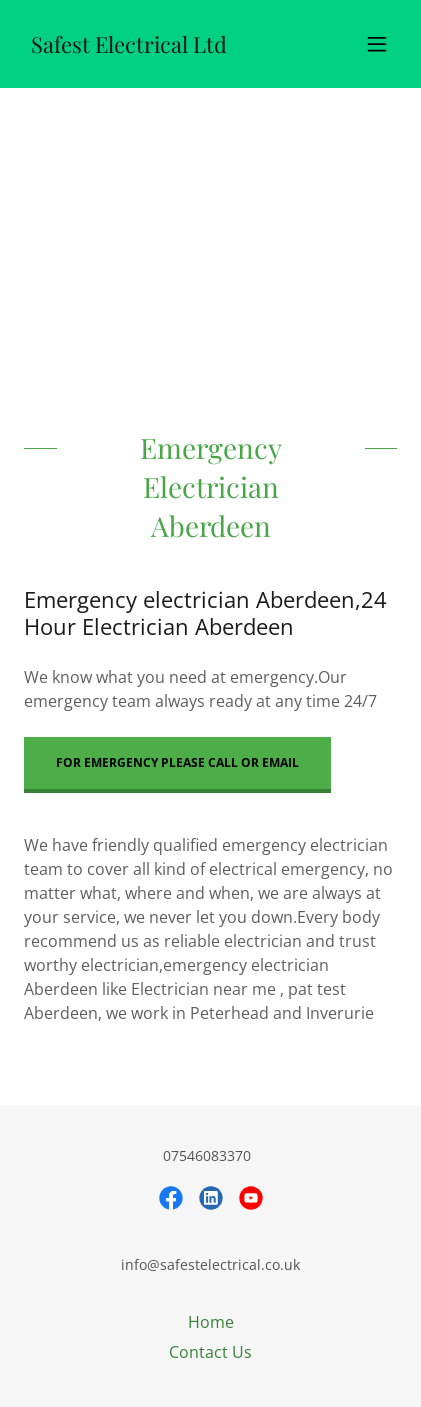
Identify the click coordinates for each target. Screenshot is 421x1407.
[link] (128, 47)
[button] (377, 44)
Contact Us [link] (210, 1352)
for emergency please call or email (177, 762)
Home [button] (211, 1322)
